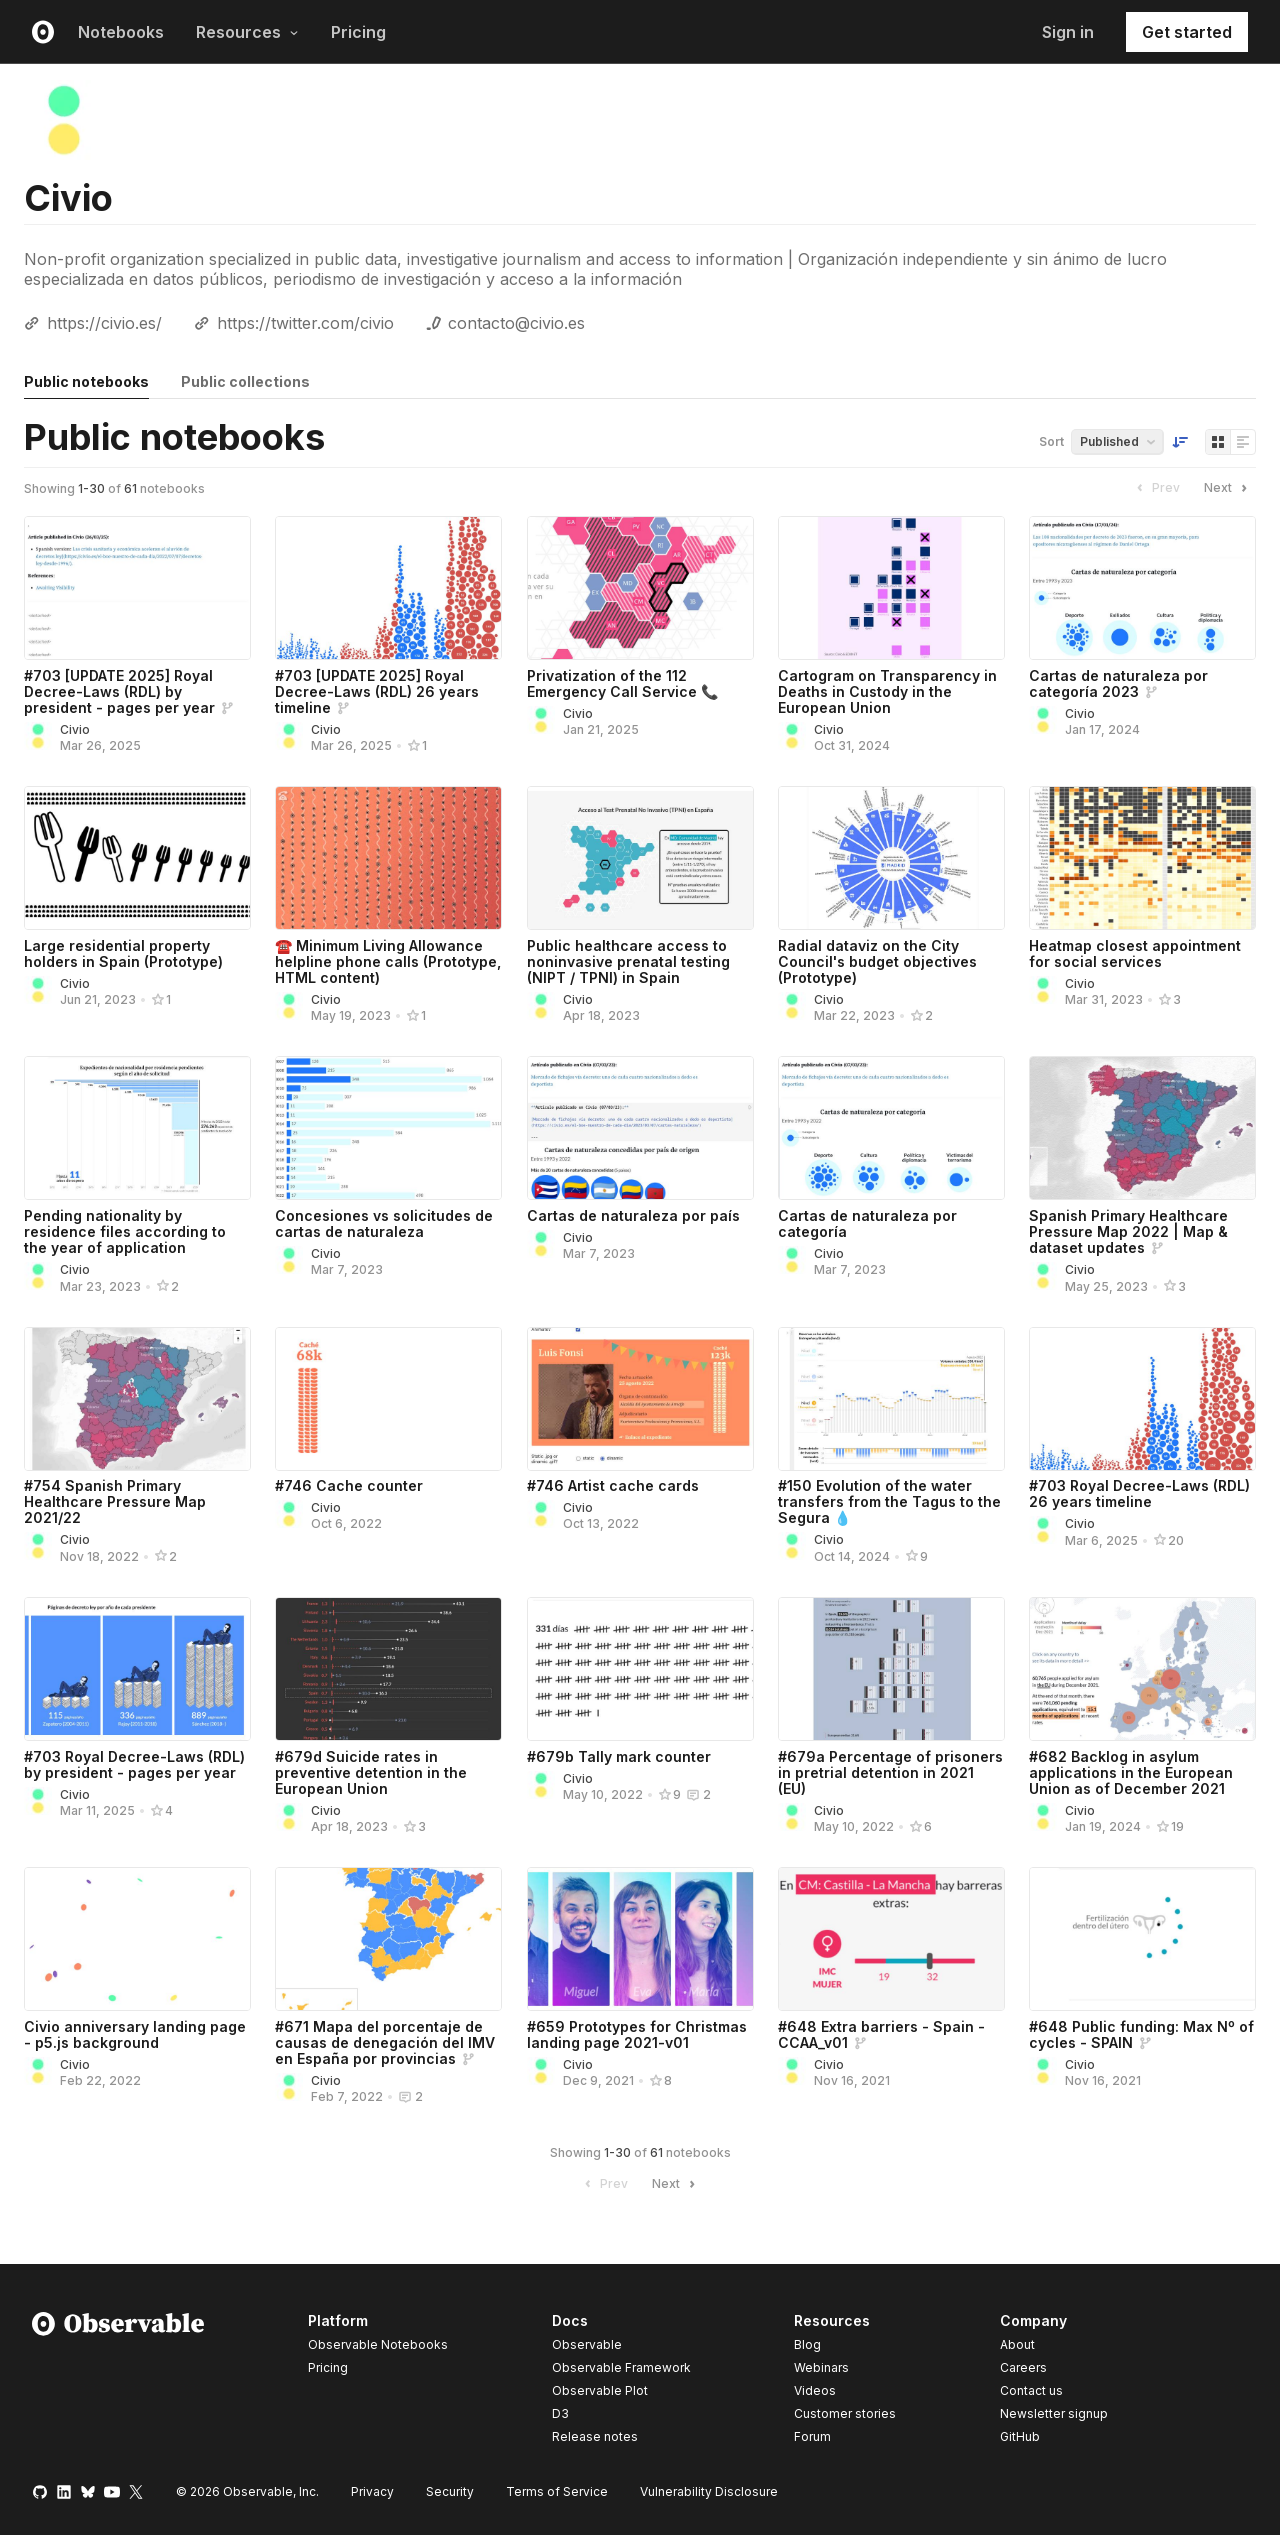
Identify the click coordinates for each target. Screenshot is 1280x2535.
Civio (75, 729)
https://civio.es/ (104, 323)
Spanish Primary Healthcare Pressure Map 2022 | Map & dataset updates (1128, 1231)
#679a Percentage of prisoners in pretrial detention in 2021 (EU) (890, 1772)
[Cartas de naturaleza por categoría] (891, 1128)
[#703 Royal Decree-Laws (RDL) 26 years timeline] (1142, 1399)
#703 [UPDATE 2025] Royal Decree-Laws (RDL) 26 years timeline (377, 691)
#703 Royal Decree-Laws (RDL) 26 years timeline (1139, 1493)
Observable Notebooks (378, 2344)
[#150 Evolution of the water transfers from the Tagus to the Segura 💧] (891, 1399)
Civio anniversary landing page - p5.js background (135, 2034)
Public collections (245, 381)
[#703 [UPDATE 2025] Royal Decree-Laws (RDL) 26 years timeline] (388, 588)
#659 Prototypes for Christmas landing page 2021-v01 (637, 2034)
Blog (807, 2344)
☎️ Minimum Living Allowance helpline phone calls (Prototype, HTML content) (388, 961)
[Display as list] (1243, 442)
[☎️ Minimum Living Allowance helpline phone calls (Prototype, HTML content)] (388, 858)
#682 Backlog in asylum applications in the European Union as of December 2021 (1131, 1772)
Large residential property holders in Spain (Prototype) (123, 953)
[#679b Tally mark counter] (640, 1669)
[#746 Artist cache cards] (640, 1399)
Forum (812, 2436)
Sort (1051, 441)
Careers (1023, 2367)
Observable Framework (621, 2367)
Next (1228, 488)
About (1017, 2344)
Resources (247, 32)
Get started (1187, 32)
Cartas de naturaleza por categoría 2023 (1118, 683)
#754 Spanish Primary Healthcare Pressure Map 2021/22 (115, 1501)
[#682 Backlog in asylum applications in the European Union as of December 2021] (1142, 1669)
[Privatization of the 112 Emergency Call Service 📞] (640, 588)
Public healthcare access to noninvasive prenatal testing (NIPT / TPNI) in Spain (628, 961)
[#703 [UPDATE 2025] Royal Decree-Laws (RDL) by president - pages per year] (137, 588)
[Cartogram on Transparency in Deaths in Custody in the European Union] (891, 588)
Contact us (1031, 2391)
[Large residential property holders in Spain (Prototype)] (137, 858)
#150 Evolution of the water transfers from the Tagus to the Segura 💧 (889, 1501)
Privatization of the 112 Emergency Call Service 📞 (622, 683)
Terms (557, 2491)
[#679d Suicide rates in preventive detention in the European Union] (388, 1669)
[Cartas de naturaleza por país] (640, 1128)
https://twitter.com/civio (305, 323)
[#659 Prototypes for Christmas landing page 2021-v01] (640, 1939)
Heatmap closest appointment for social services (1135, 953)
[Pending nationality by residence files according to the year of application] (137, 1128)
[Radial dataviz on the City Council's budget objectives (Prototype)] (891, 858)
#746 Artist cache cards (613, 1485)
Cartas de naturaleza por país (633, 1215)
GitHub (1020, 2436)
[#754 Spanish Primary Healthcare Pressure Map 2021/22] (137, 1399)
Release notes (595, 2436)
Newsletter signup (1054, 2414)
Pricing (358, 32)
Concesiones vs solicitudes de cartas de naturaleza (384, 1223)
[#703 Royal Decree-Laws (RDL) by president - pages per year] (137, 1669)
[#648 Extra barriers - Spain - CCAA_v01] (891, 1939)
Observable (587, 2344)
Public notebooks (86, 381)
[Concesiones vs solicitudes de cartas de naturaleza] (388, 1128)
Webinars (821, 2367)
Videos (815, 2390)
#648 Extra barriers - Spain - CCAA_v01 (881, 2034)
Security (450, 2491)
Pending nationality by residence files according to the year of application (125, 1231)
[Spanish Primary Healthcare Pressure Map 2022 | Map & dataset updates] (1142, 1128)
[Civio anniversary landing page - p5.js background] (137, 1939)
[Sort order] (1180, 442)
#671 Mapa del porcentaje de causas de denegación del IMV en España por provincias (385, 2042)
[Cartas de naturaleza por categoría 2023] (1142, 588)
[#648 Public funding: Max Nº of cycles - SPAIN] (1142, 1939)
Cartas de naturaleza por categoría (867, 1223)
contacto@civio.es (516, 323)
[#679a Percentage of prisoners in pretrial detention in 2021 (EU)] (891, 1669)
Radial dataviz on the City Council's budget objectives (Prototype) (877, 961)
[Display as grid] (1218, 442)
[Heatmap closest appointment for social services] (1142, 858)
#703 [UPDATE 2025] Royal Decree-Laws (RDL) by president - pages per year (119, 691)
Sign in (1068, 32)
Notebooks (121, 32)
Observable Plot (600, 2390)
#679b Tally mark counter (619, 1756)
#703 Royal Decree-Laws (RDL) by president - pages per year (134, 1764)
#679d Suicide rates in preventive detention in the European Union (371, 1772)
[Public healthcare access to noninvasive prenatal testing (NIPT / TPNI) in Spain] (640, 858)
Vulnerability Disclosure (709, 2491)
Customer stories (845, 2413)
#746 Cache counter (349, 1485)
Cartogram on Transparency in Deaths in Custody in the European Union (887, 691)
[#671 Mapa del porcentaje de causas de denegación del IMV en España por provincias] (388, 1939)
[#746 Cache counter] (388, 1399)
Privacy (372, 2491)
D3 (560, 2413)
